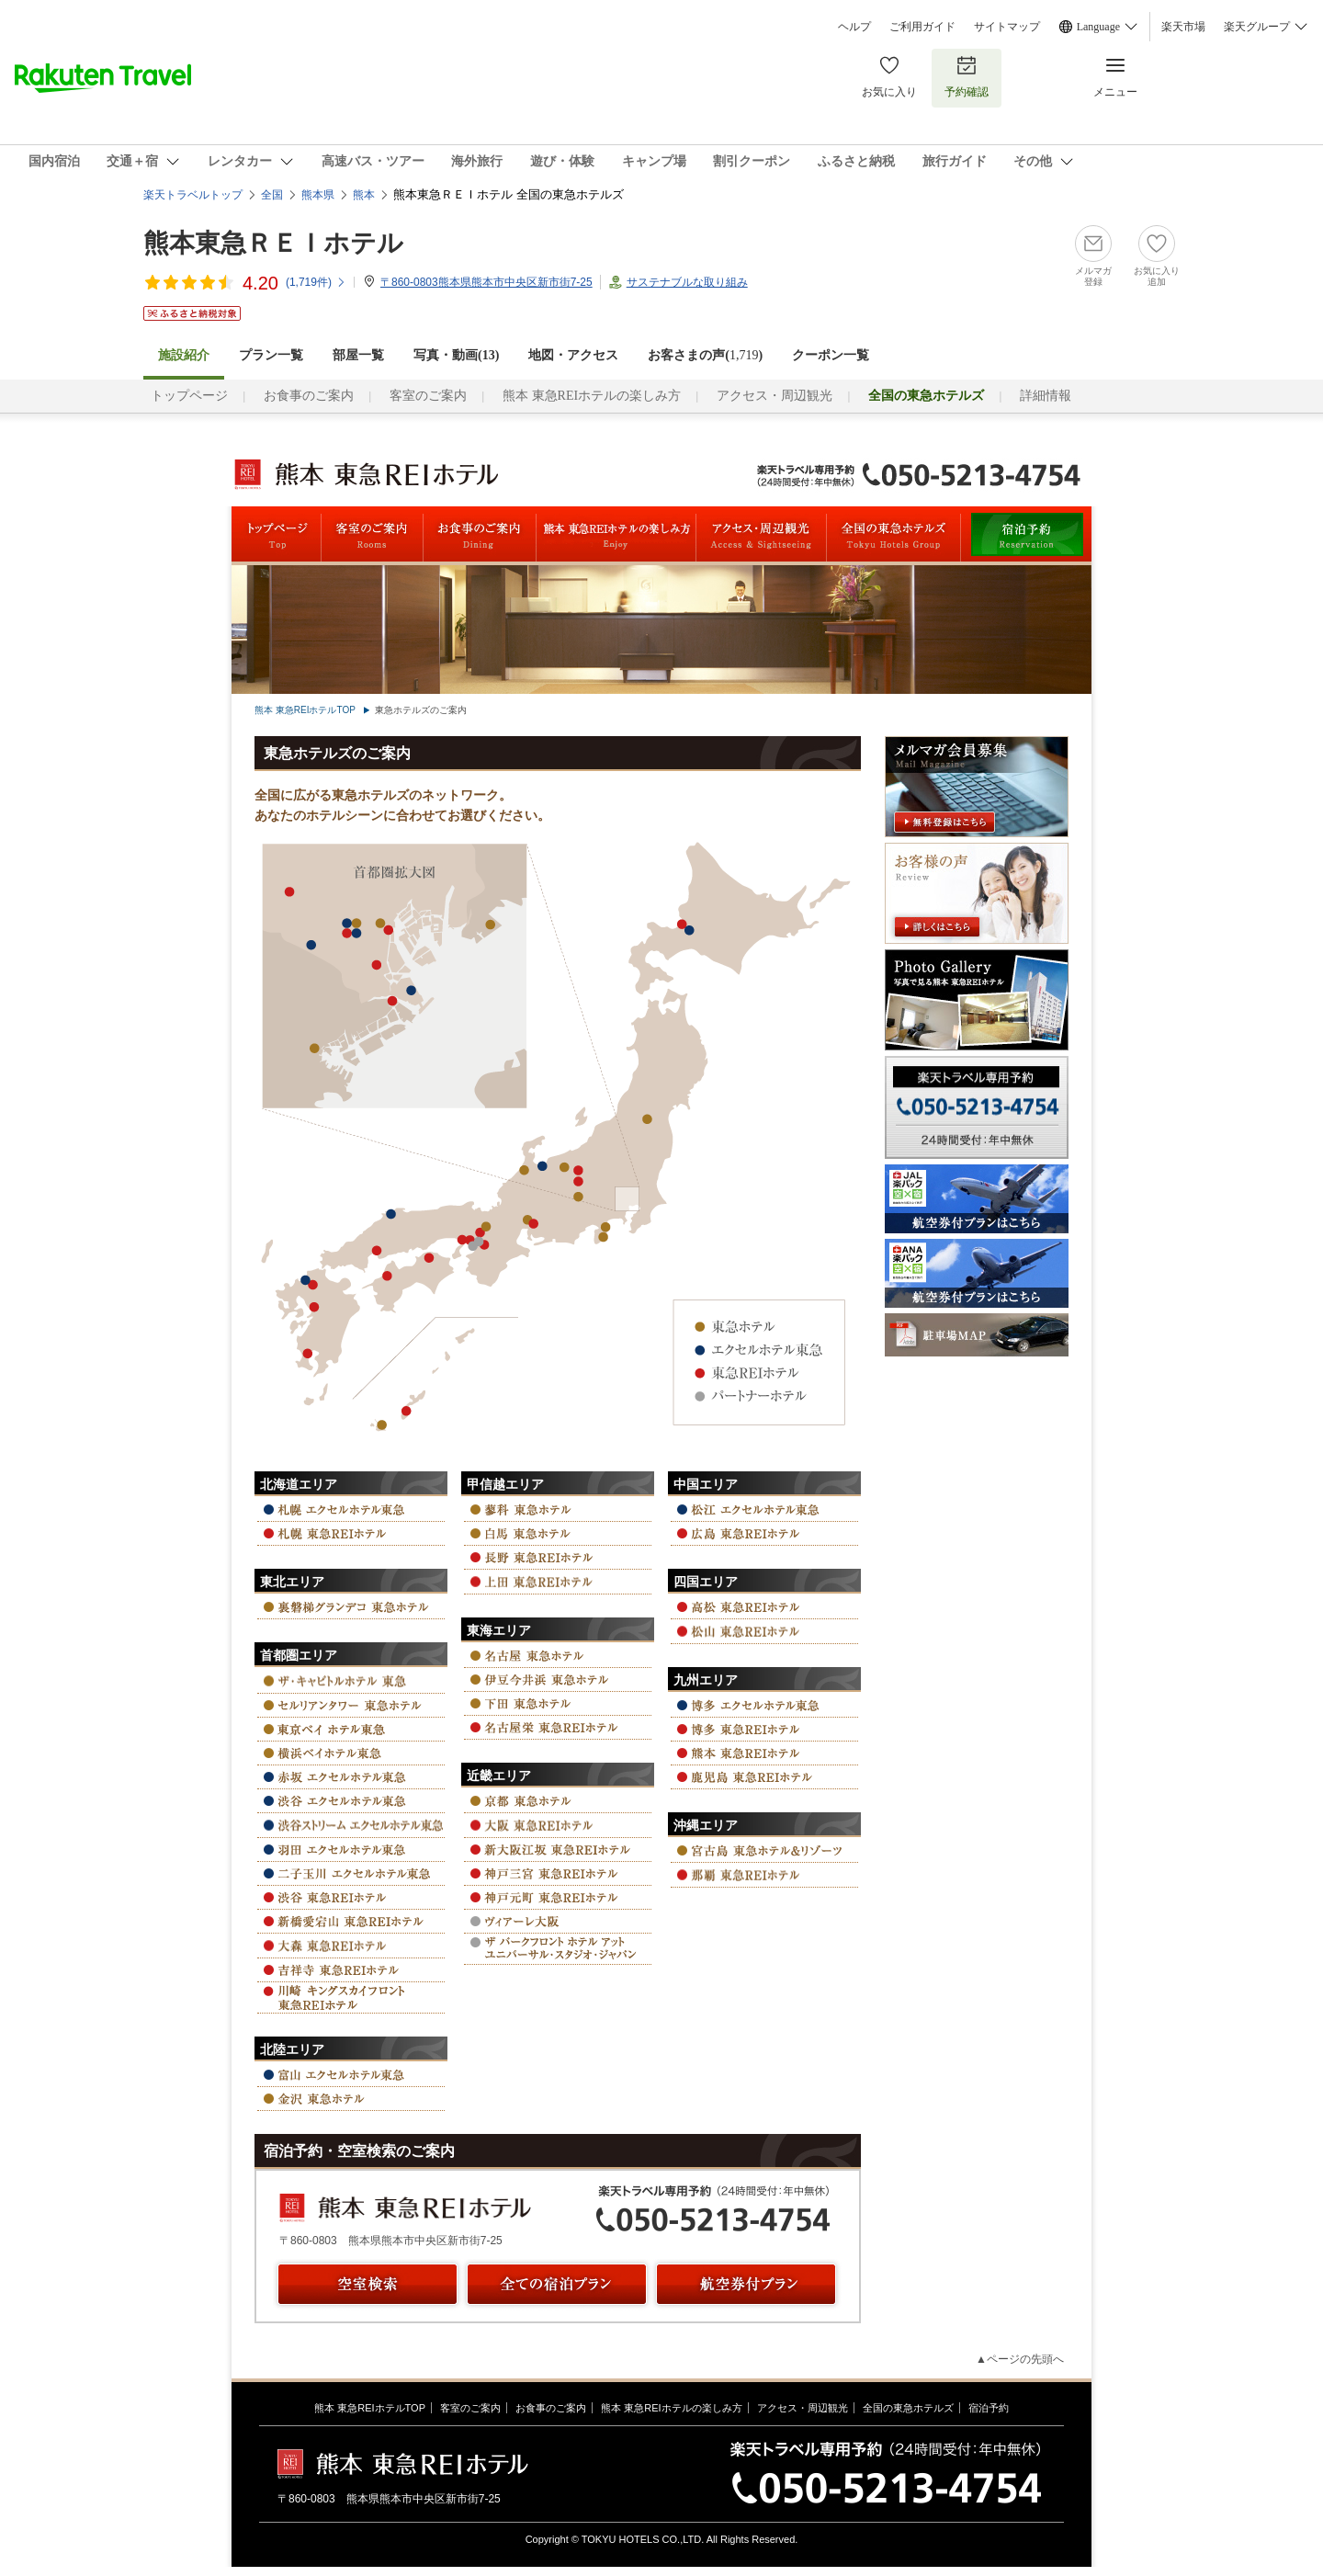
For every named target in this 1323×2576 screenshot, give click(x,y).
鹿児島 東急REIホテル (764, 1777)
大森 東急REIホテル (351, 1945)
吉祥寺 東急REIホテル (351, 1970)
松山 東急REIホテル (764, 1631)
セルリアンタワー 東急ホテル (351, 1705)
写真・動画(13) (456, 355)
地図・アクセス (573, 355)
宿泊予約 (988, 2407)
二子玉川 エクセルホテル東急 (351, 1873)
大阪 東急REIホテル (558, 1824)
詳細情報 (1045, 396)
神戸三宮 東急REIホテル (558, 1873)
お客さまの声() (705, 355)
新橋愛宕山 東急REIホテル (351, 1921)
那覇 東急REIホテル (764, 1874)
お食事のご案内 (309, 396)
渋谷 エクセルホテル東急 (351, 1801)
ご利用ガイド (922, 26)
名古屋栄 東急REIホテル (558, 1727)
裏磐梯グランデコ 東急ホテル (351, 1607)
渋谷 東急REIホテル (351, 1897)
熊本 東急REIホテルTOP (305, 710)
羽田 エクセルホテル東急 (351, 1849)
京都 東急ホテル (558, 1801)
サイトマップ (1007, 26)
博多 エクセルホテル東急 (764, 1705)
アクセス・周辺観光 (774, 396)
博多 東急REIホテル (764, 1729)
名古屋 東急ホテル (558, 1655)
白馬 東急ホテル (558, 1533)
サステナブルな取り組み (687, 282)
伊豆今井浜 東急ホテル (558, 1679)
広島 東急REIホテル (764, 1533)
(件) (316, 282)
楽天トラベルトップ (193, 194)
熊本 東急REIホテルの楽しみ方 (592, 396)
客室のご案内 (428, 396)
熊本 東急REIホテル (764, 1753)
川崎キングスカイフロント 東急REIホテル (351, 1997)
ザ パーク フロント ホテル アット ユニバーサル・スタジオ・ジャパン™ (558, 1948)
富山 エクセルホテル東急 (351, 2074)
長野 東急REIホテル (558, 1557)
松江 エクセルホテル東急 (764, 1509)
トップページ (189, 396)
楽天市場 (1183, 26)
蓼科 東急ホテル (558, 1509)
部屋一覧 (358, 355)
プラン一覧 (271, 355)
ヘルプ (854, 26)
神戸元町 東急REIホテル (558, 1897)
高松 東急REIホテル (764, 1607)
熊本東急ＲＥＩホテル (273, 243)
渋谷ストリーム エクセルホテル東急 (351, 1824)
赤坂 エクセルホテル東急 (351, 1777)
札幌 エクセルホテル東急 (351, 1509)
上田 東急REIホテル (558, 1581)
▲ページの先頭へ (1020, 2359)
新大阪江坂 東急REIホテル (558, 1849)
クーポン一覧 (830, 355)
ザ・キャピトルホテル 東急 (351, 1680)
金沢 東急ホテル (351, 2098)
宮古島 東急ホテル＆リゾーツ (764, 1850)
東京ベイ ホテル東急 (351, 1729)
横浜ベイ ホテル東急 (351, 1753)
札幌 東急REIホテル (351, 1533)
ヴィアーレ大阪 (558, 1921)
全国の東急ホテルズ (908, 2407)
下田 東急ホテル (558, 1703)
